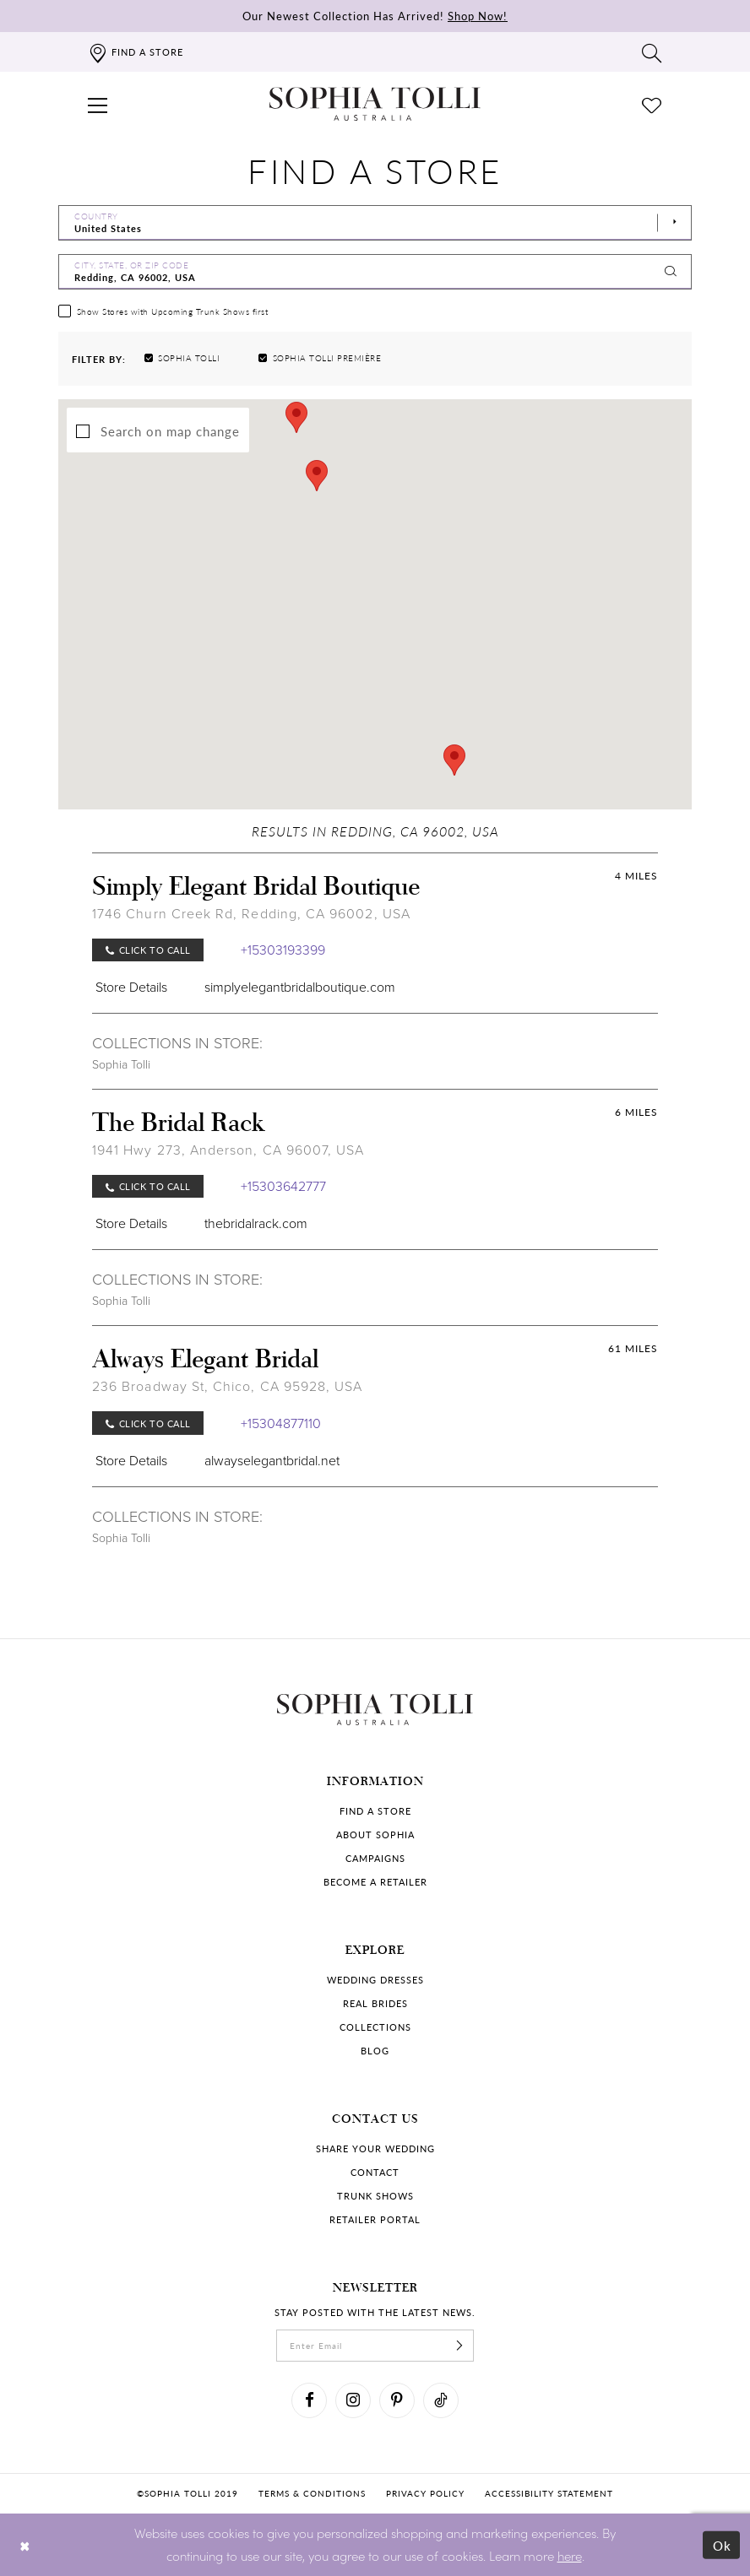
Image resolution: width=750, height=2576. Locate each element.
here (569, 2555)
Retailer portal (375, 2219)
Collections (375, 2027)
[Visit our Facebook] (309, 2400)
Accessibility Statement (549, 2493)
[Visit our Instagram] (353, 2400)
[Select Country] (375, 223)
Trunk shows (375, 2195)
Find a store (375, 1811)
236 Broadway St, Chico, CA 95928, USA (227, 1386)
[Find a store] (136, 52)
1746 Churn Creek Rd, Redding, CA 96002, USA (251, 913)
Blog (375, 2050)
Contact (375, 2172)
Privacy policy (425, 2493)
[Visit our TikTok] (441, 2400)
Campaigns (375, 1858)
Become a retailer (375, 1881)
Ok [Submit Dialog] (722, 2544)
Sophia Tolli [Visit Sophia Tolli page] (121, 1065)
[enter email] (375, 2346)
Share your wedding (375, 2148)
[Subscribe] (459, 2346)
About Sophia (375, 1834)
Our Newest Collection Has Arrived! (375, 16)
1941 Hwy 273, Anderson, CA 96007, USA (228, 1150)
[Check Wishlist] (652, 103)
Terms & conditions (312, 2493)
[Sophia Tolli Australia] (375, 104)
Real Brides (375, 2003)
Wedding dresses (375, 1979)
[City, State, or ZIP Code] (375, 272)
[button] (98, 103)
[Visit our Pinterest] (397, 2400)
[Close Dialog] (25, 2544)
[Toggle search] (652, 52)
